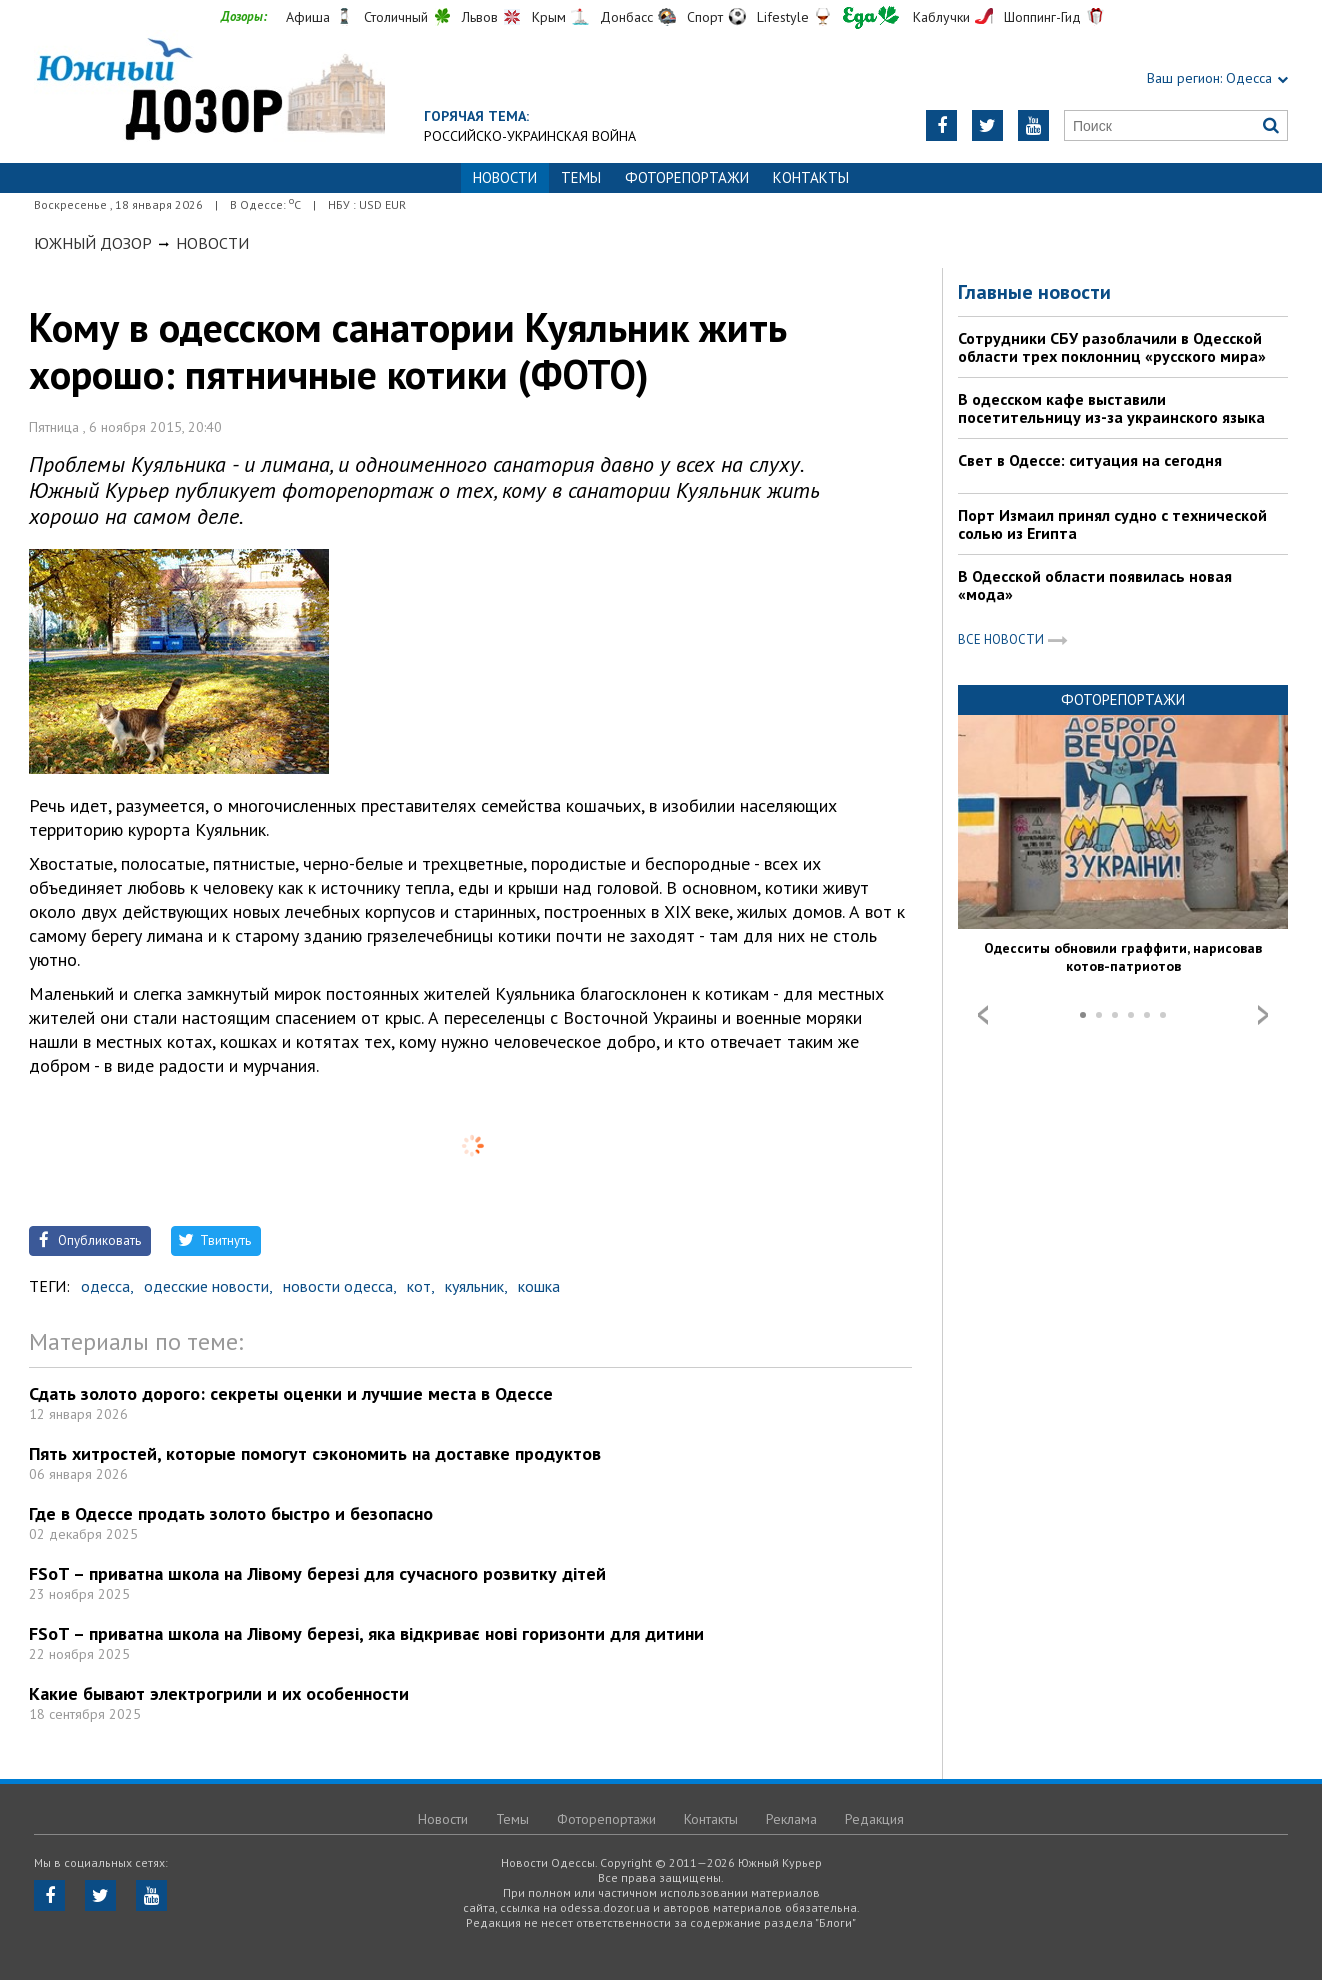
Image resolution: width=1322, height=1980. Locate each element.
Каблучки (941, 17)
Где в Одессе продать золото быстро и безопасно (231, 1513)
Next (1263, 1015)
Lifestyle (783, 17)
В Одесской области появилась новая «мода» (1095, 585)
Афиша (308, 17)
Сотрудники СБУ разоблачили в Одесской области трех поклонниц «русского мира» (1112, 347)
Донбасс (626, 17)
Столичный (396, 17)
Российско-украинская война (530, 136)
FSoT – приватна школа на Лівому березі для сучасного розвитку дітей (317, 1573)
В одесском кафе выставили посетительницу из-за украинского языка (1111, 408)
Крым (549, 17)
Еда (871, 17)
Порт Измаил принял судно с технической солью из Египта (1112, 524)
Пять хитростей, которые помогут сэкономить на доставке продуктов (315, 1453)
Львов (480, 17)
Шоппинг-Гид (1042, 17)
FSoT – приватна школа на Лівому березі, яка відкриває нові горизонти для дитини (366, 1633)
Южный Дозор (93, 243)
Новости (212, 243)
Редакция (874, 1819)
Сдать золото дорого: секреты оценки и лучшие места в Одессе (291, 1393)
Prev (983, 1015)
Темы (581, 177)
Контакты (811, 177)
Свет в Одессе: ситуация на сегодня (1090, 460)
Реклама (791, 1819)
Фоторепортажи (687, 177)
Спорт (705, 17)
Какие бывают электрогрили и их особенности (219, 1693)
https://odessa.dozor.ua (209, 91)
